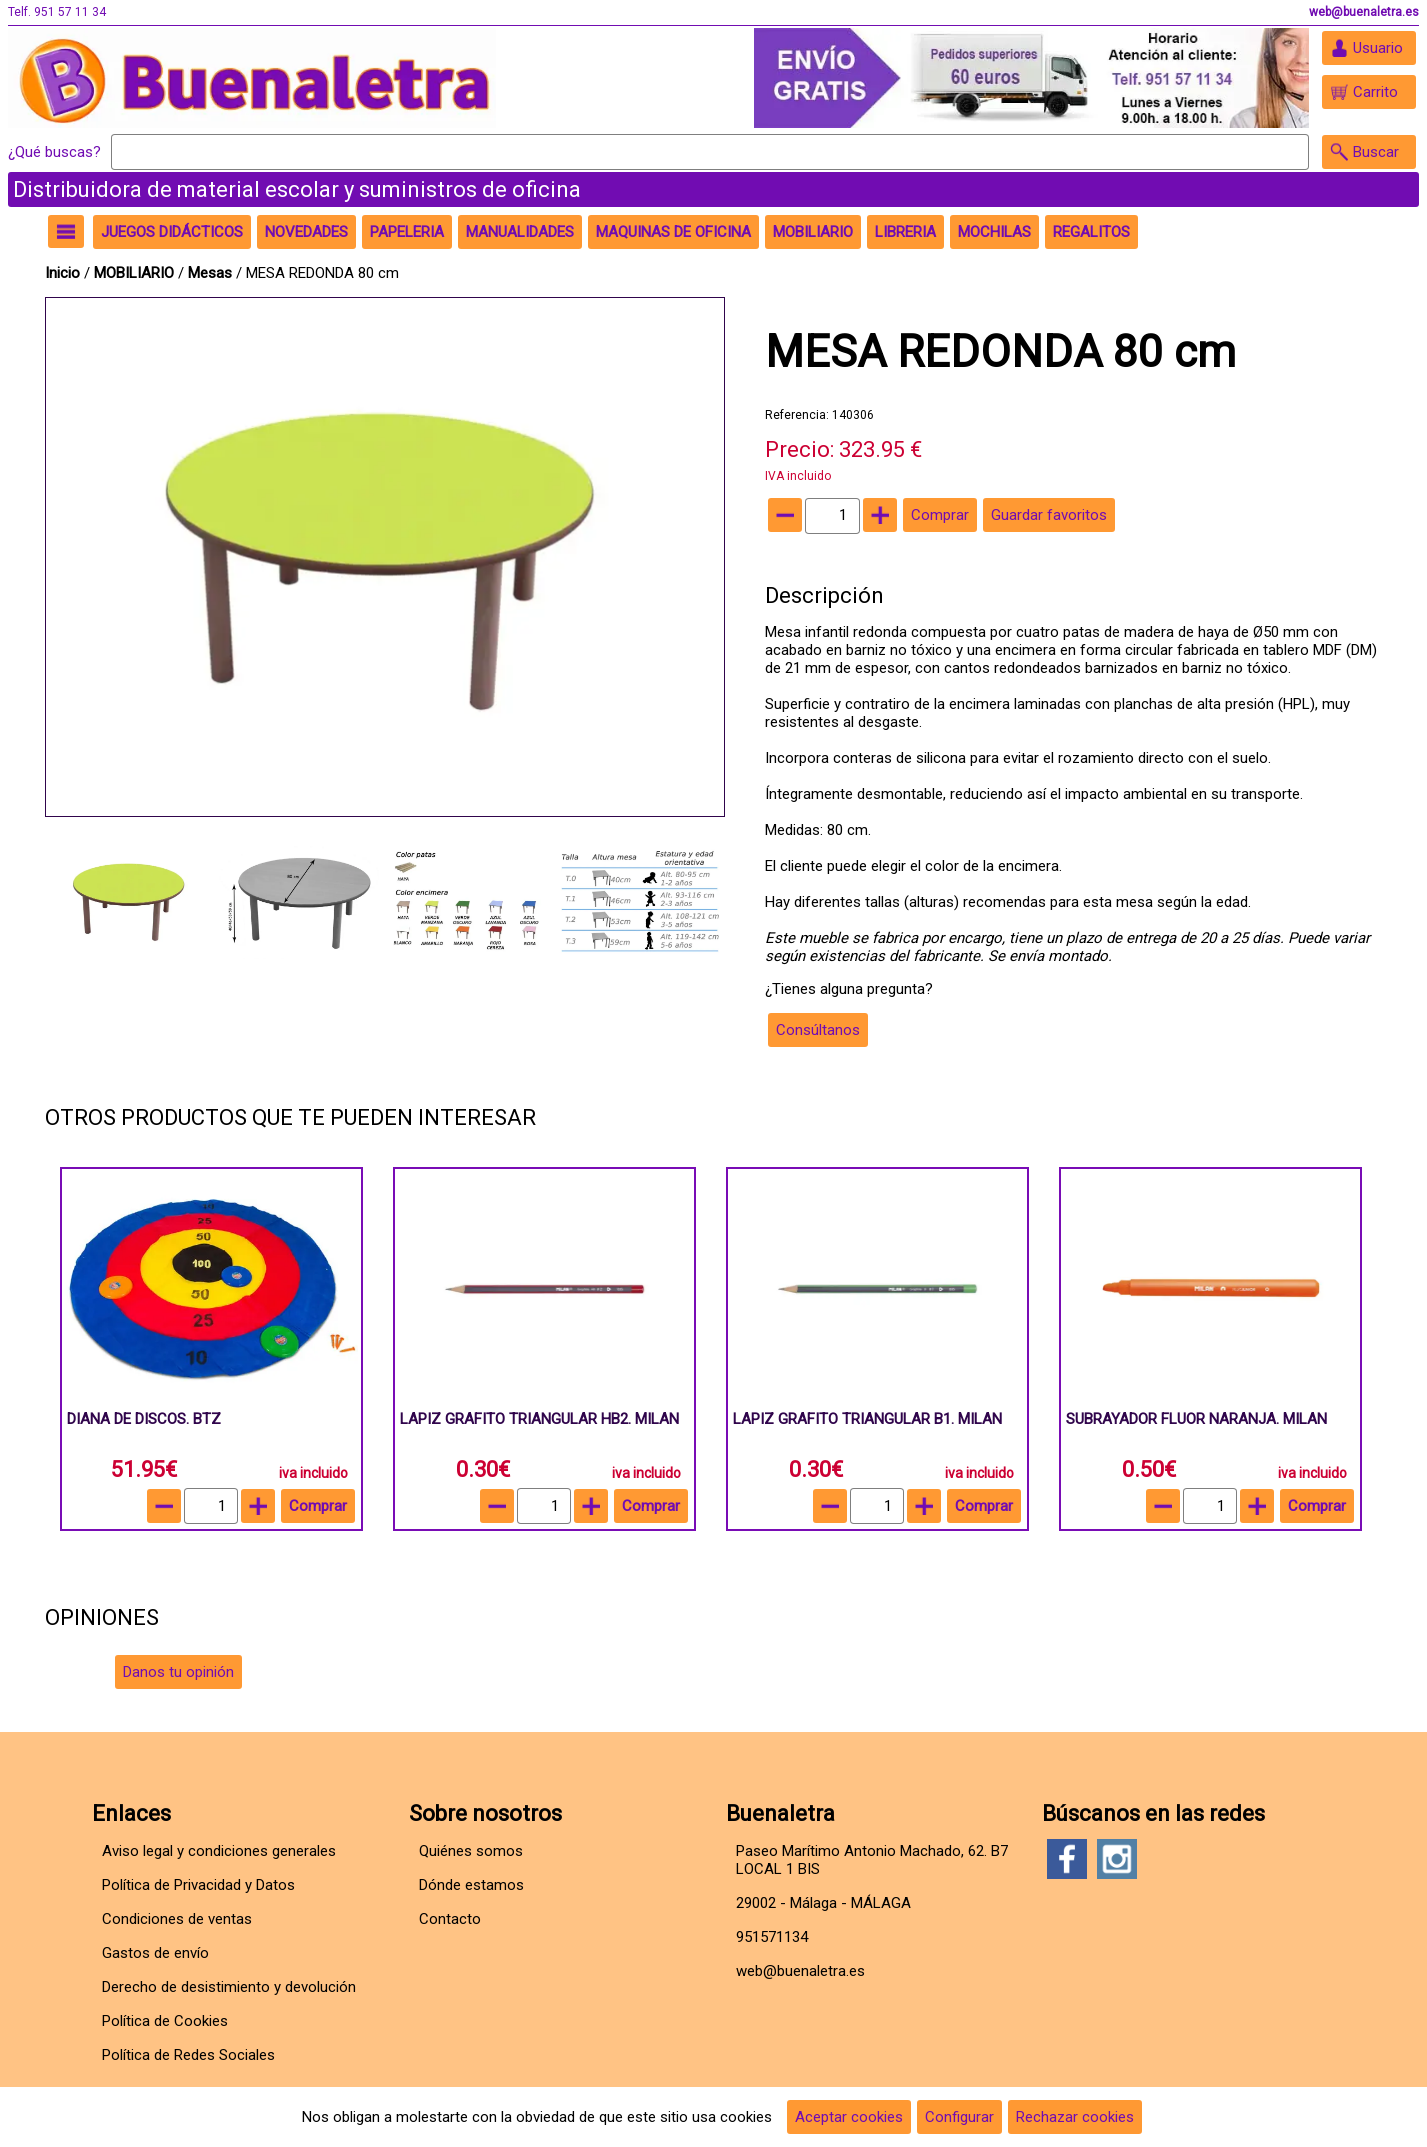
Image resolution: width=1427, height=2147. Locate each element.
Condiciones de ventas (177, 1919)
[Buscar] (710, 152)
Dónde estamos (471, 1885)
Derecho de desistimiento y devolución (229, 1987)
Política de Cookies (165, 2021)
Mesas (210, 273)
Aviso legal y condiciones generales (219, 1851)
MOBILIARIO (134, 273)
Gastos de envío (155, 1953)
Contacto (450, 1919)
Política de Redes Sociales (188, 2055)
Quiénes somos (471, 1851)
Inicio (62, 273)
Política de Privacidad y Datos (198, 1885)
